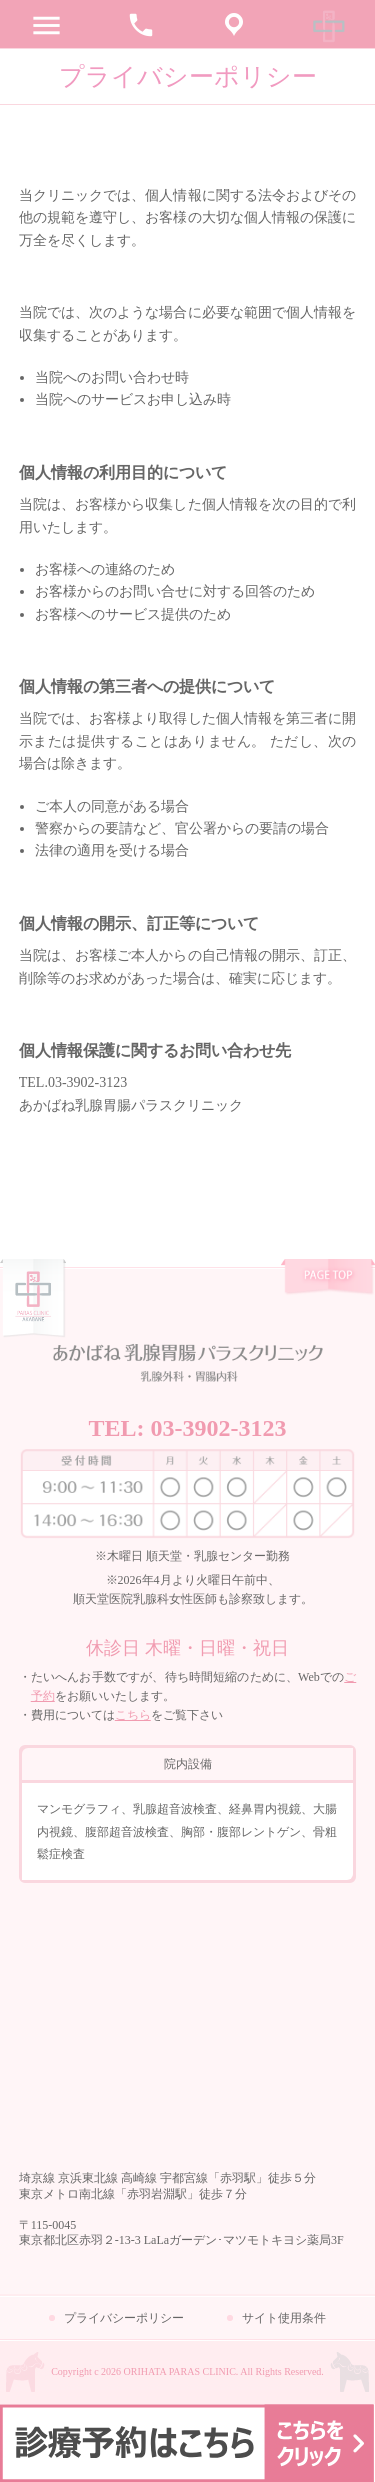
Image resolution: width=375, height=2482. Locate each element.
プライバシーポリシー (124, 2318)
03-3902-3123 (219, 1428)
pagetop (328, 1278)
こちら (133, 1715)
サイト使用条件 (284, 2318)
